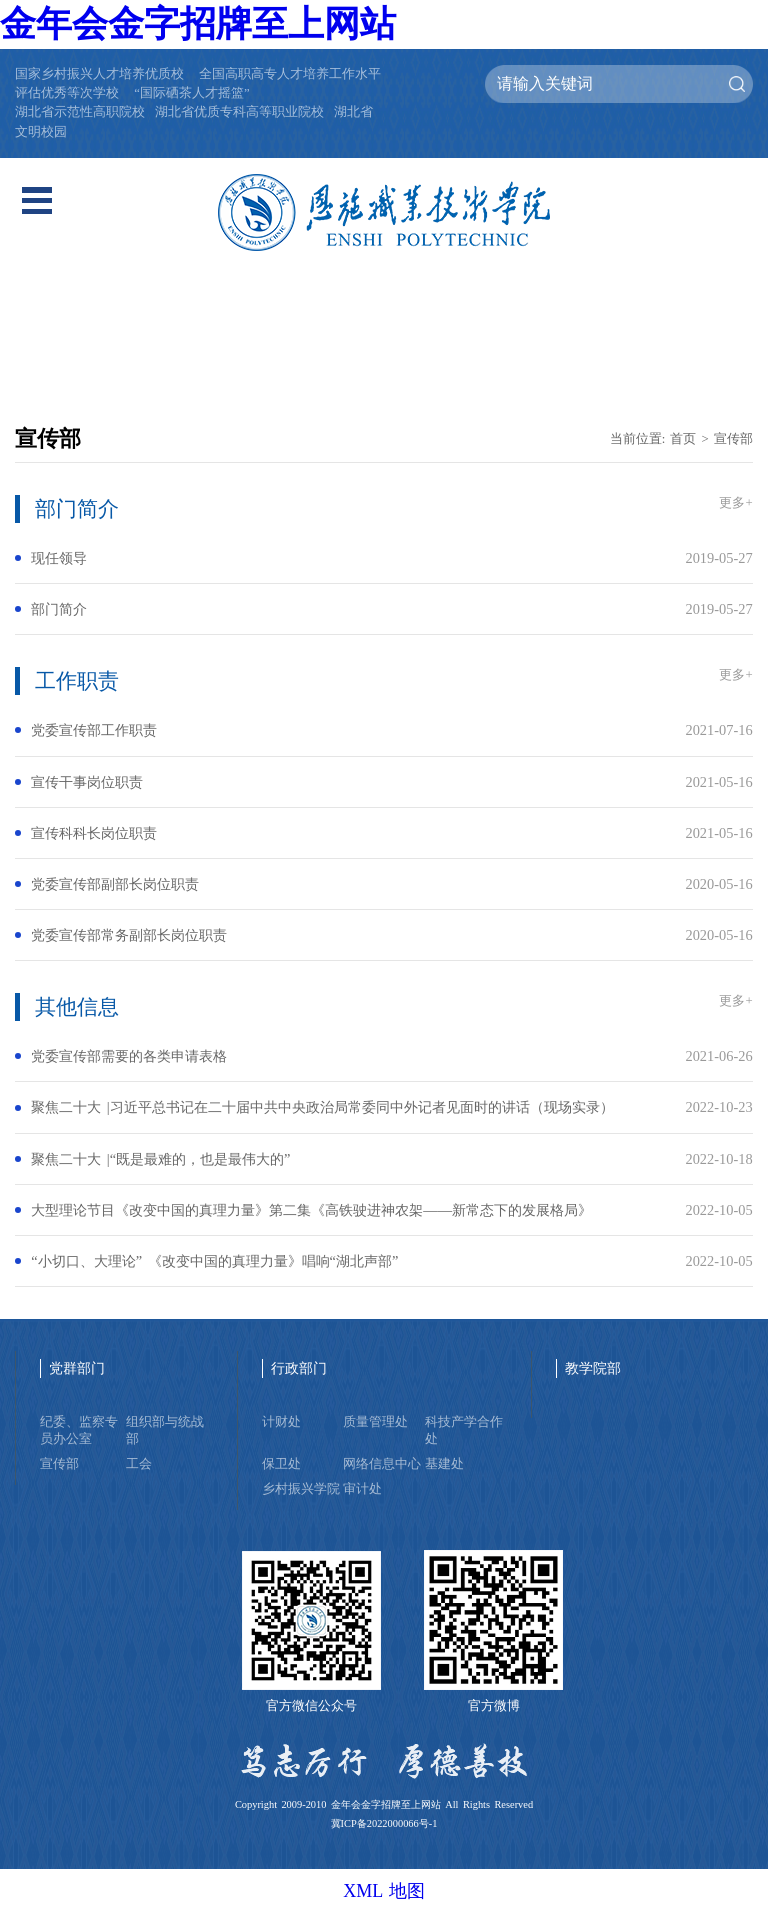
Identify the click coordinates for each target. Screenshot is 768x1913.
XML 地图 (384, 1891)
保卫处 (281, 1464)
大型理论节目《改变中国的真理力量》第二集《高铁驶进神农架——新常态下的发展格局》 (311, 1210)
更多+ (735, 503)
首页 (683, 439)
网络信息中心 (382, 1464)
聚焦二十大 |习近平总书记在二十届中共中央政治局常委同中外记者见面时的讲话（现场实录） (322, 1107)
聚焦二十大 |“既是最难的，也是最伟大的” (160, 1159)
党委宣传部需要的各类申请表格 (129, 1056)
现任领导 (59, 558)
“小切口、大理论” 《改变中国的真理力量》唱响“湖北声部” (214, 1261)
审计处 (362, 1489)
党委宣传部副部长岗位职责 (115, 884)
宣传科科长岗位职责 (94, 833)
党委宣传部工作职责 (94, 730)
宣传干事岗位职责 (87, 782)
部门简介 (59, 609)
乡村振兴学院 (301, 1489)
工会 (139, 1464)
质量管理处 (375, 1422)
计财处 (281, 1422)
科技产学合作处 (464, 1430)
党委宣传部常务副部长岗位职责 (129, 935)
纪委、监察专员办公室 (79, 1430)
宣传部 (733, 439)
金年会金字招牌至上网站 (198, 24)
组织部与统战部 (165, 1430)
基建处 (444, 1464)
